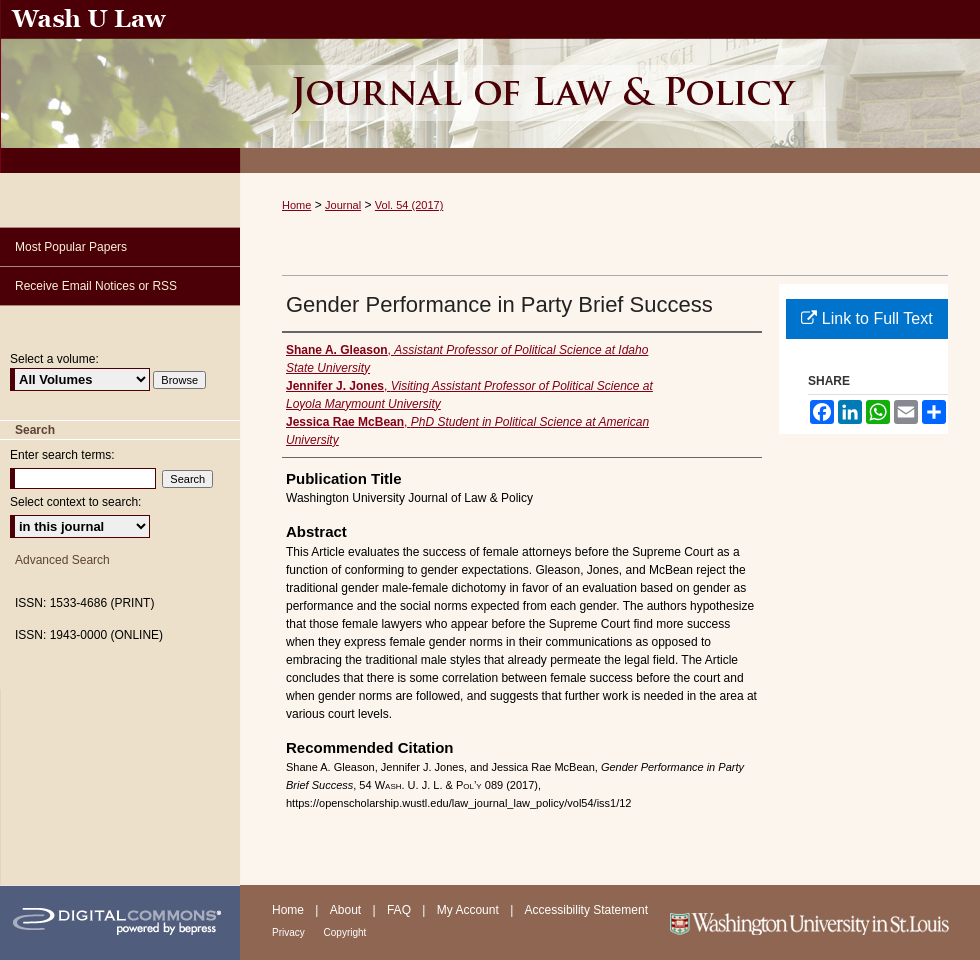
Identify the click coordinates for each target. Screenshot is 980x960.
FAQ (400, 910)
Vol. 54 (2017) (409, 205)
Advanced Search (62, 560)
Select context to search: (75, 502)
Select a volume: (54, 359)
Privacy (290, 932)
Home (296, 205)
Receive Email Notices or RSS (96, 286)
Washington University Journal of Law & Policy (610, 86)
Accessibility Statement (586, 910)
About (347, 910)
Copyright (345, 932)
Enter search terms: (62, 455)
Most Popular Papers (71, 247)
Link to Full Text (866, 318)
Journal (343, 205)
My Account (469, 910)
